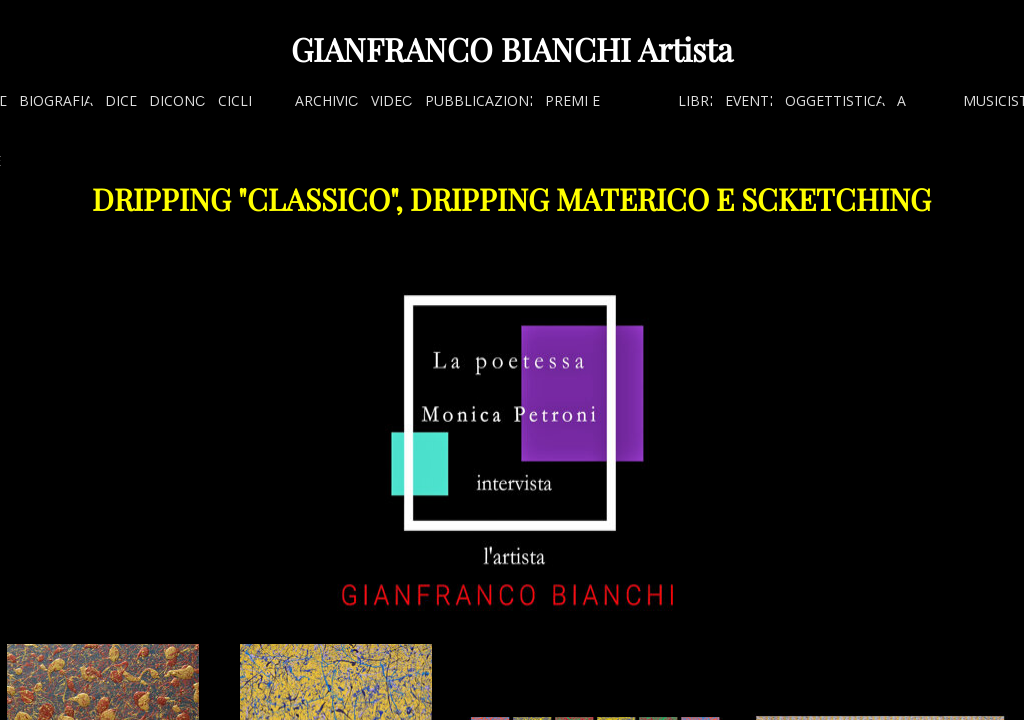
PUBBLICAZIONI (479, 100)
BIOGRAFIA (56, 100)
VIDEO (392, 100)
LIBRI (695, 100)
